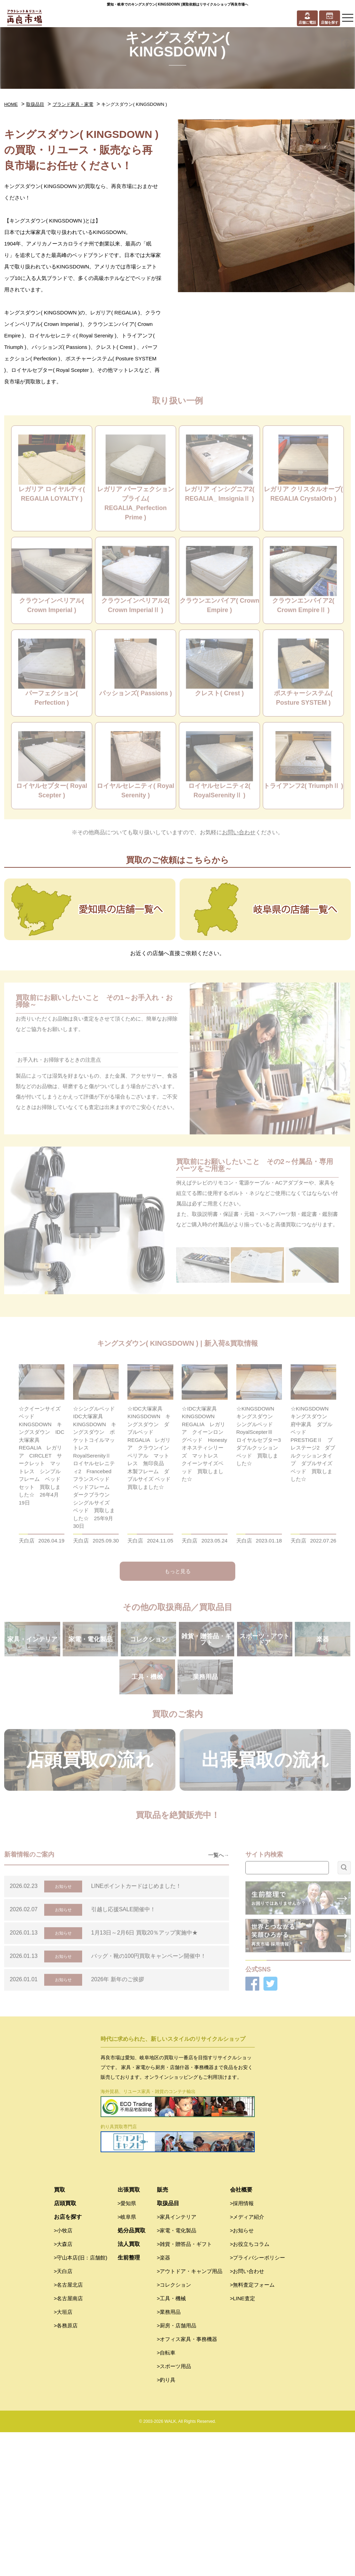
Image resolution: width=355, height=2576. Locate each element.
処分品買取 (131, 2374)
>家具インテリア (177, 2360)
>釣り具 (166, 2523)
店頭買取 (65, 2347)
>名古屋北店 (68, 2428)
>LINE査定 (242, 2442)
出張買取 (129, 2333)
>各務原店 (66, 2469)
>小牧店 (63, 2374)
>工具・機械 (171, 2442)
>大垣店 (63, 2455)
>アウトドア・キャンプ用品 (190, 2415)
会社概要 (241, 2333)
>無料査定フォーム (252, 2428)
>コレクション (174, 2428)
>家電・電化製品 (177, 2374)
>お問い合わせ (247, 2415)
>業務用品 (169, 2455)
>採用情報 (242, 2347)
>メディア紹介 (247, 2360)
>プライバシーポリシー (257, 2401)
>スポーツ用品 (174, 2510)
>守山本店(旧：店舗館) (81, 2401)
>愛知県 (127, 2347)
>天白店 (63, 2415)
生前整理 (129, 2401)
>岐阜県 (127, 2360)
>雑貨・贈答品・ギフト (184, 2387)
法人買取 (129, 2388)
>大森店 (63, 2387)
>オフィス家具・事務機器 (187, 2482)
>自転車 (166, 2496)
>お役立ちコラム (250, 2387)
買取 (59, 2333)
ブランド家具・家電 (73, 104)
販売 (162, 2333)
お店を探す (68, 2361)
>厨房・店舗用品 (177, 2469)
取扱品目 (35, 104)
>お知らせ (242, 2374)
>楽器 (164, 2401)
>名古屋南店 (68, 2442)
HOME (11, 104)
